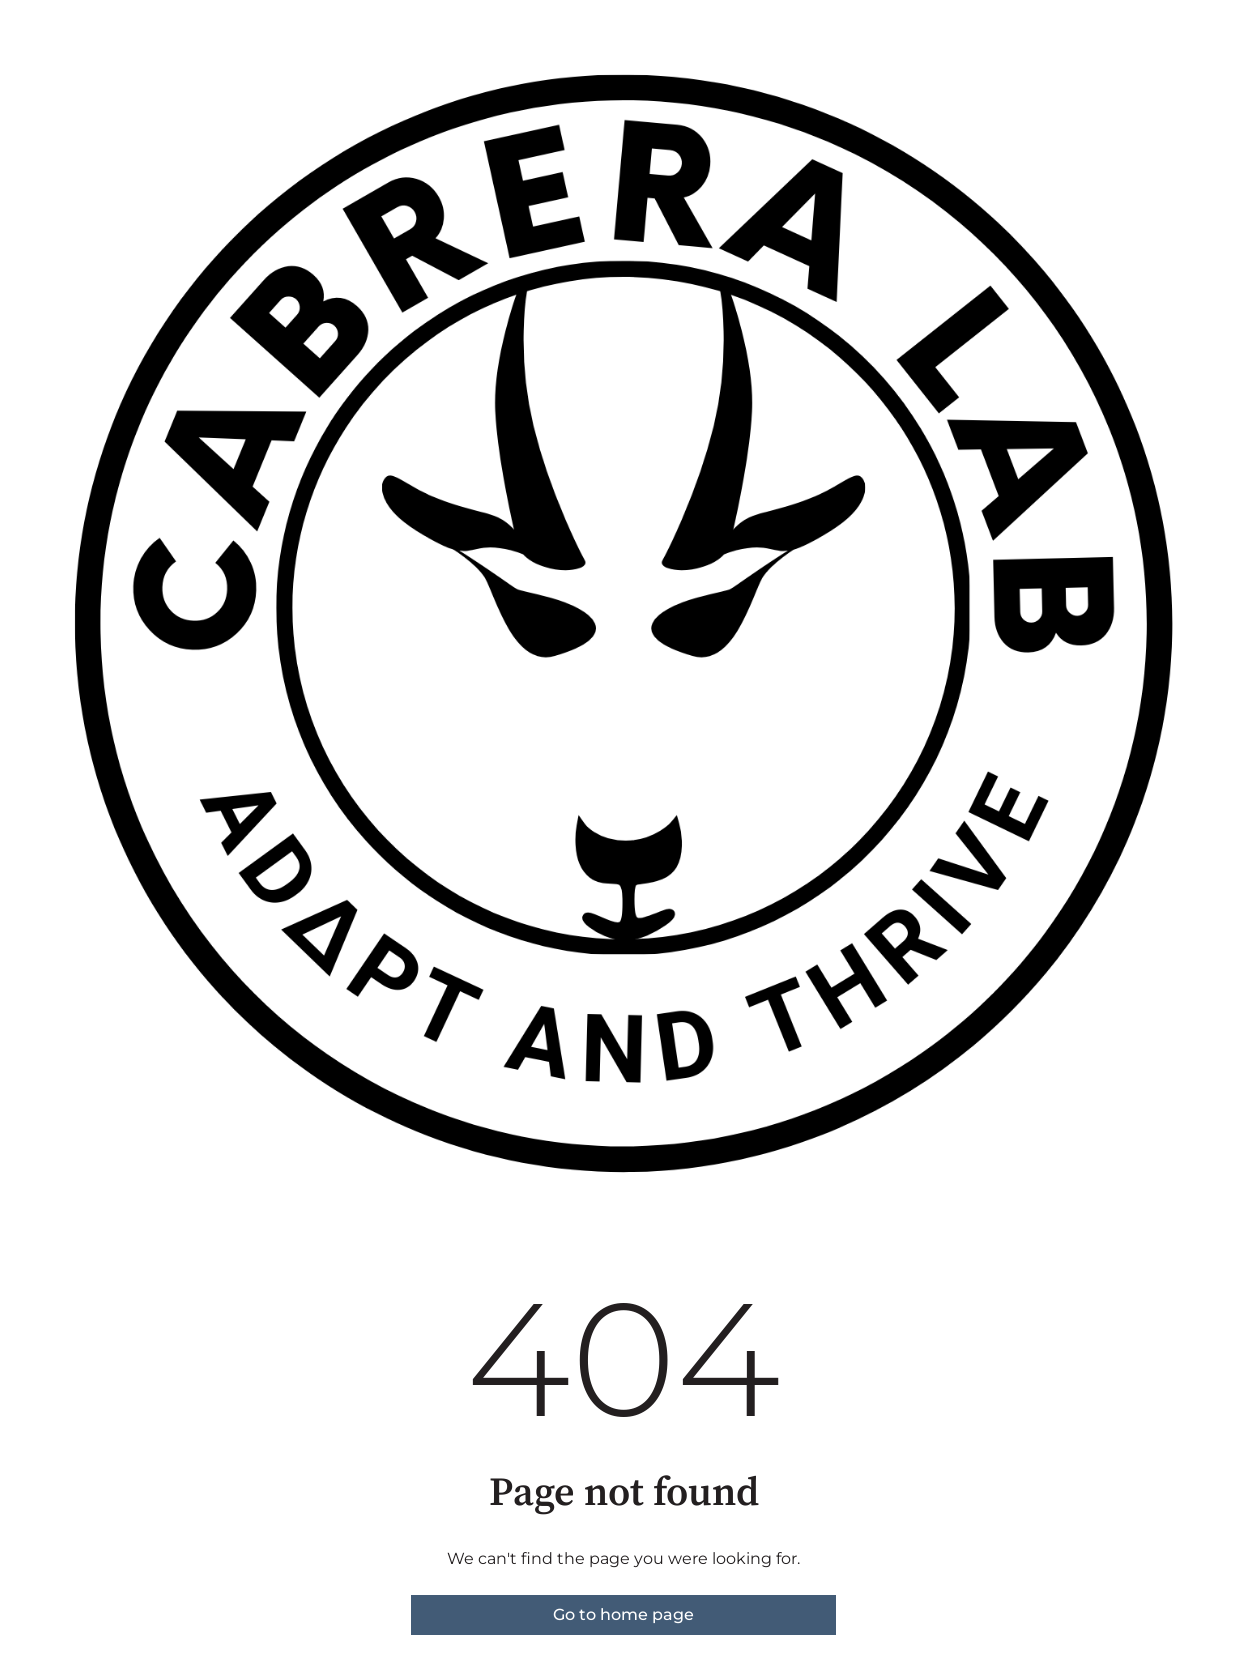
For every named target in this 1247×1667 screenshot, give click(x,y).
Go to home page (623, 1614)
